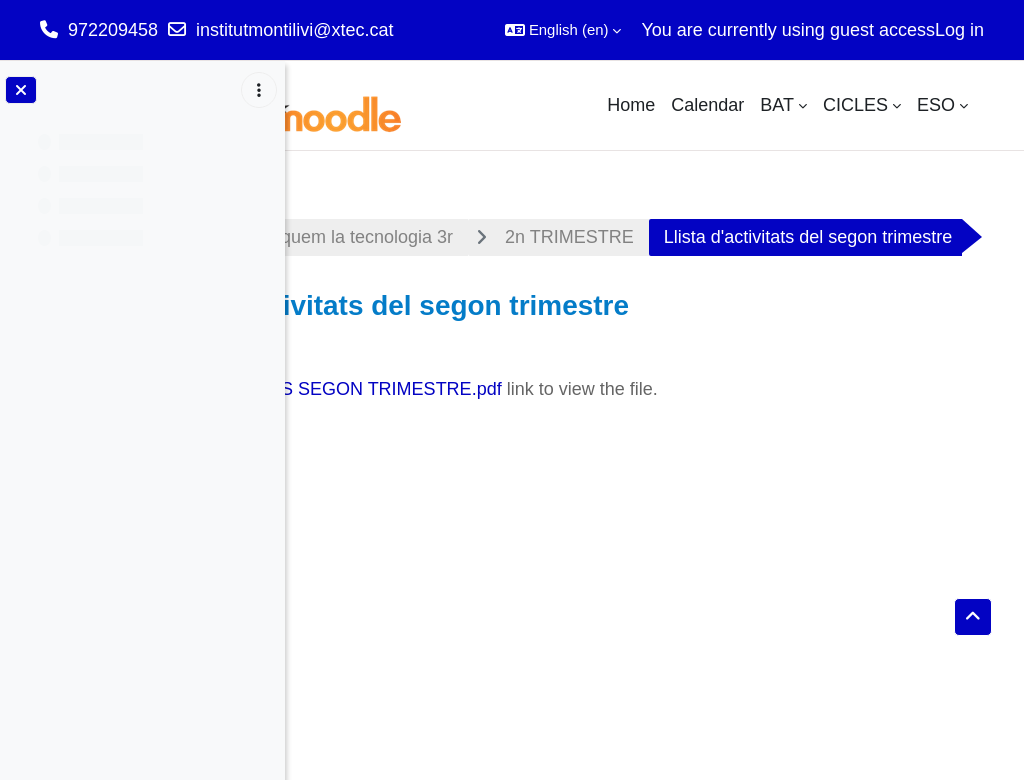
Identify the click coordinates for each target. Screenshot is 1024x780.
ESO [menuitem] (936, 105)
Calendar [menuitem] (707, 105)
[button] (563, 30)
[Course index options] (259, 90)
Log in (959, 30)
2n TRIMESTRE (791, 237)
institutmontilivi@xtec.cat (294, 30)
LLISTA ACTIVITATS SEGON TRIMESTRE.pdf (538, 446)
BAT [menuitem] (777, 105)
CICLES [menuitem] (855, 105)
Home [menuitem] (631, 105)
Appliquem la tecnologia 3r (569, 237)
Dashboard (367, 237)
